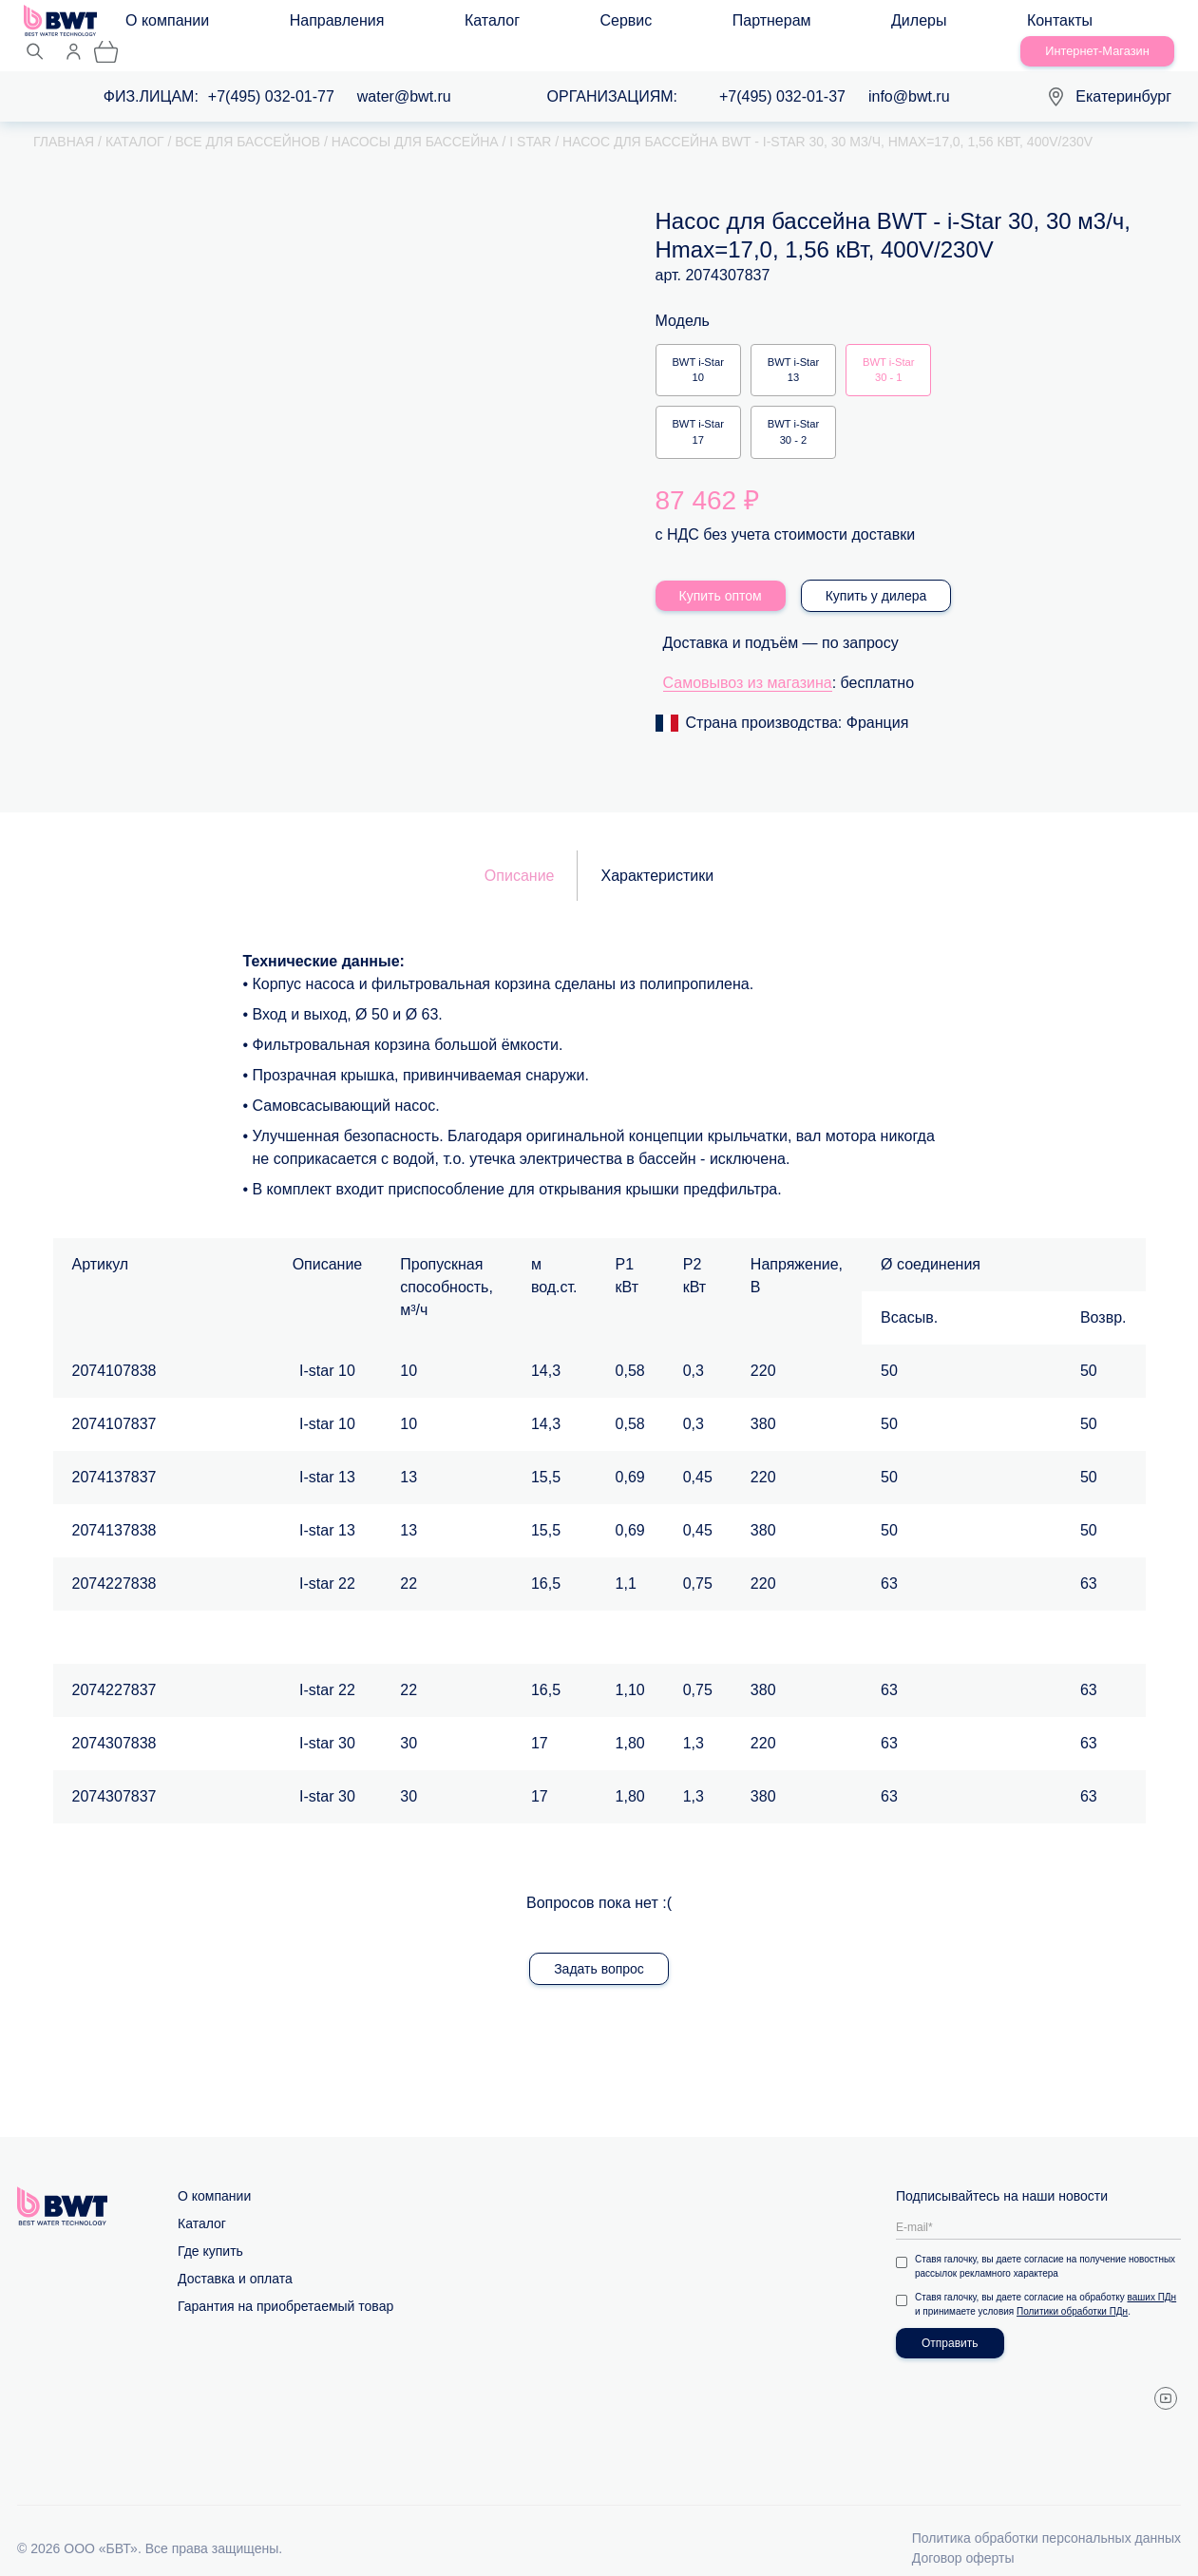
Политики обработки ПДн (1072, 2290)
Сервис (455, 24)
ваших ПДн (1152, 2276)
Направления (288, 24)
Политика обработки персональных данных (1046, 2517)
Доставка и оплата (235, 2257)
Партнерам (541, 24)
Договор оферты (963, 2537)
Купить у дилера (876, 574)
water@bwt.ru (404, 75)
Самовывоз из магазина (747, 661)
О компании (182, 24)
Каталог (382, 24)
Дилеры (626, 24)
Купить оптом (720, 574)
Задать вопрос (599, 1948)
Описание (520, 854)
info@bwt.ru (909, 75)
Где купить (210, 2230)
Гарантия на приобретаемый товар (285, 2285)
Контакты (706, 24)
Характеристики (656, 854)
